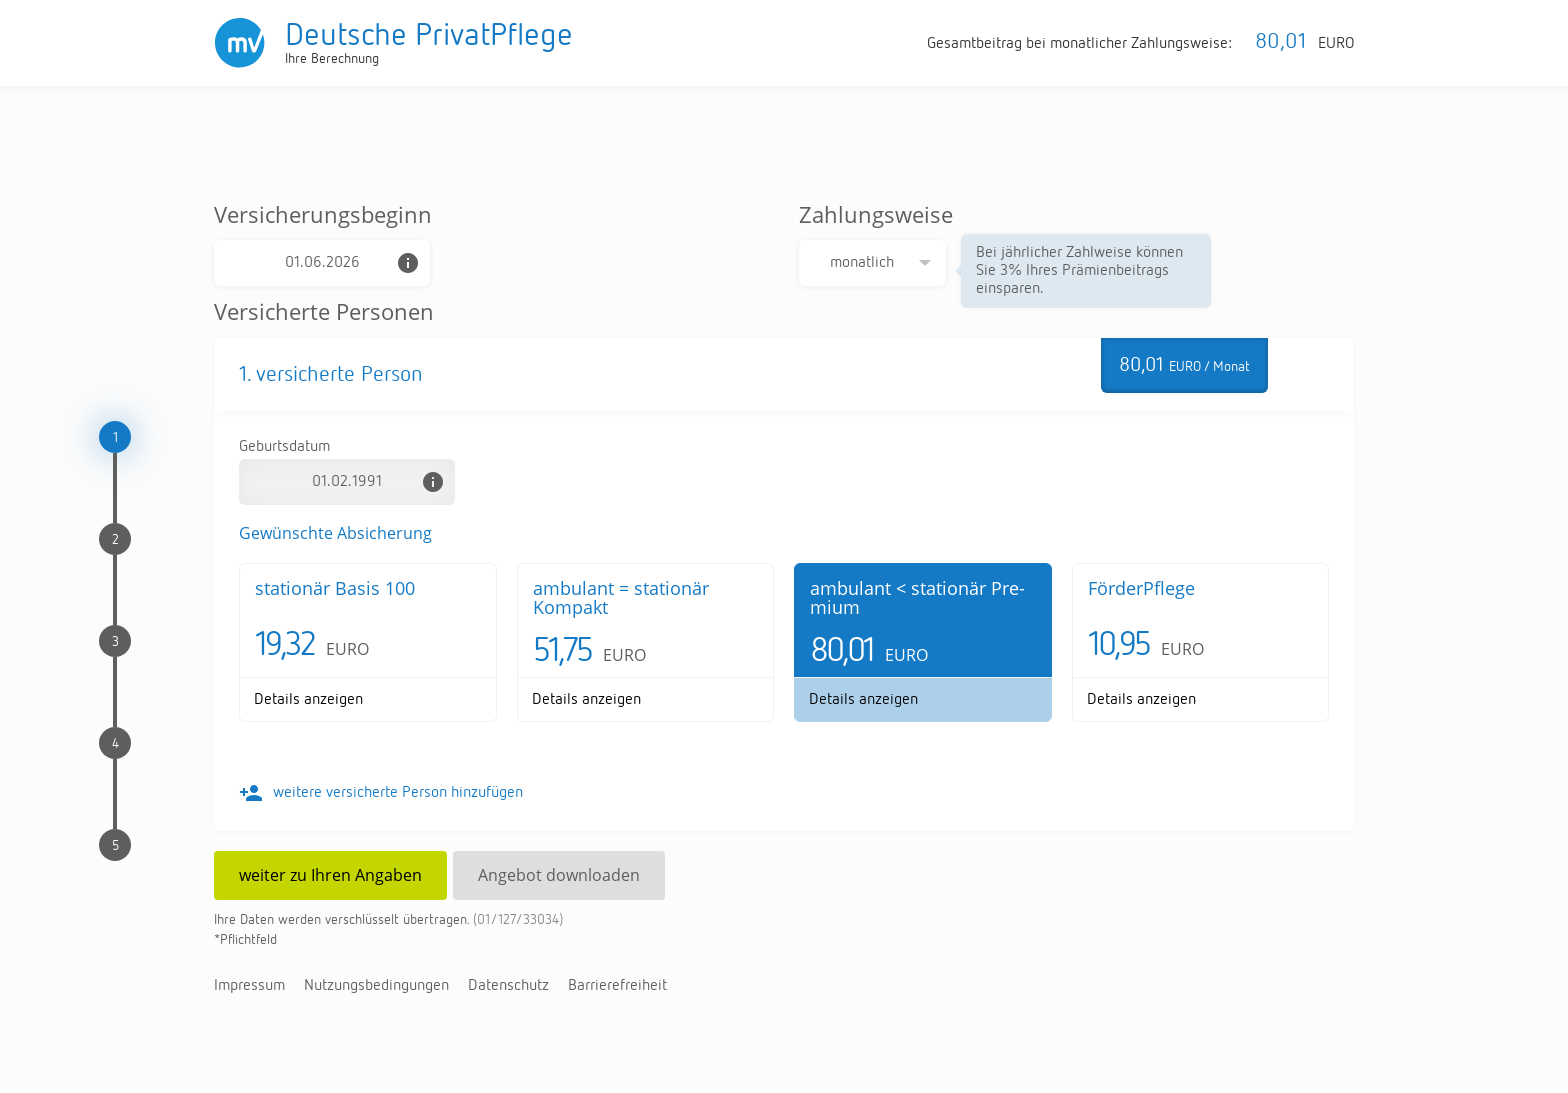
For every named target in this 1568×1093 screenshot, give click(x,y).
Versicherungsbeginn (323, 214)
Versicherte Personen (324, 311)
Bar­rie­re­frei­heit (617, 986)
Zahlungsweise (876, 214)
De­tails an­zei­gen (308, 700)
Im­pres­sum (249, 986)
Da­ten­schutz (508, 986)
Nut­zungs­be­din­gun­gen (376, 986)
